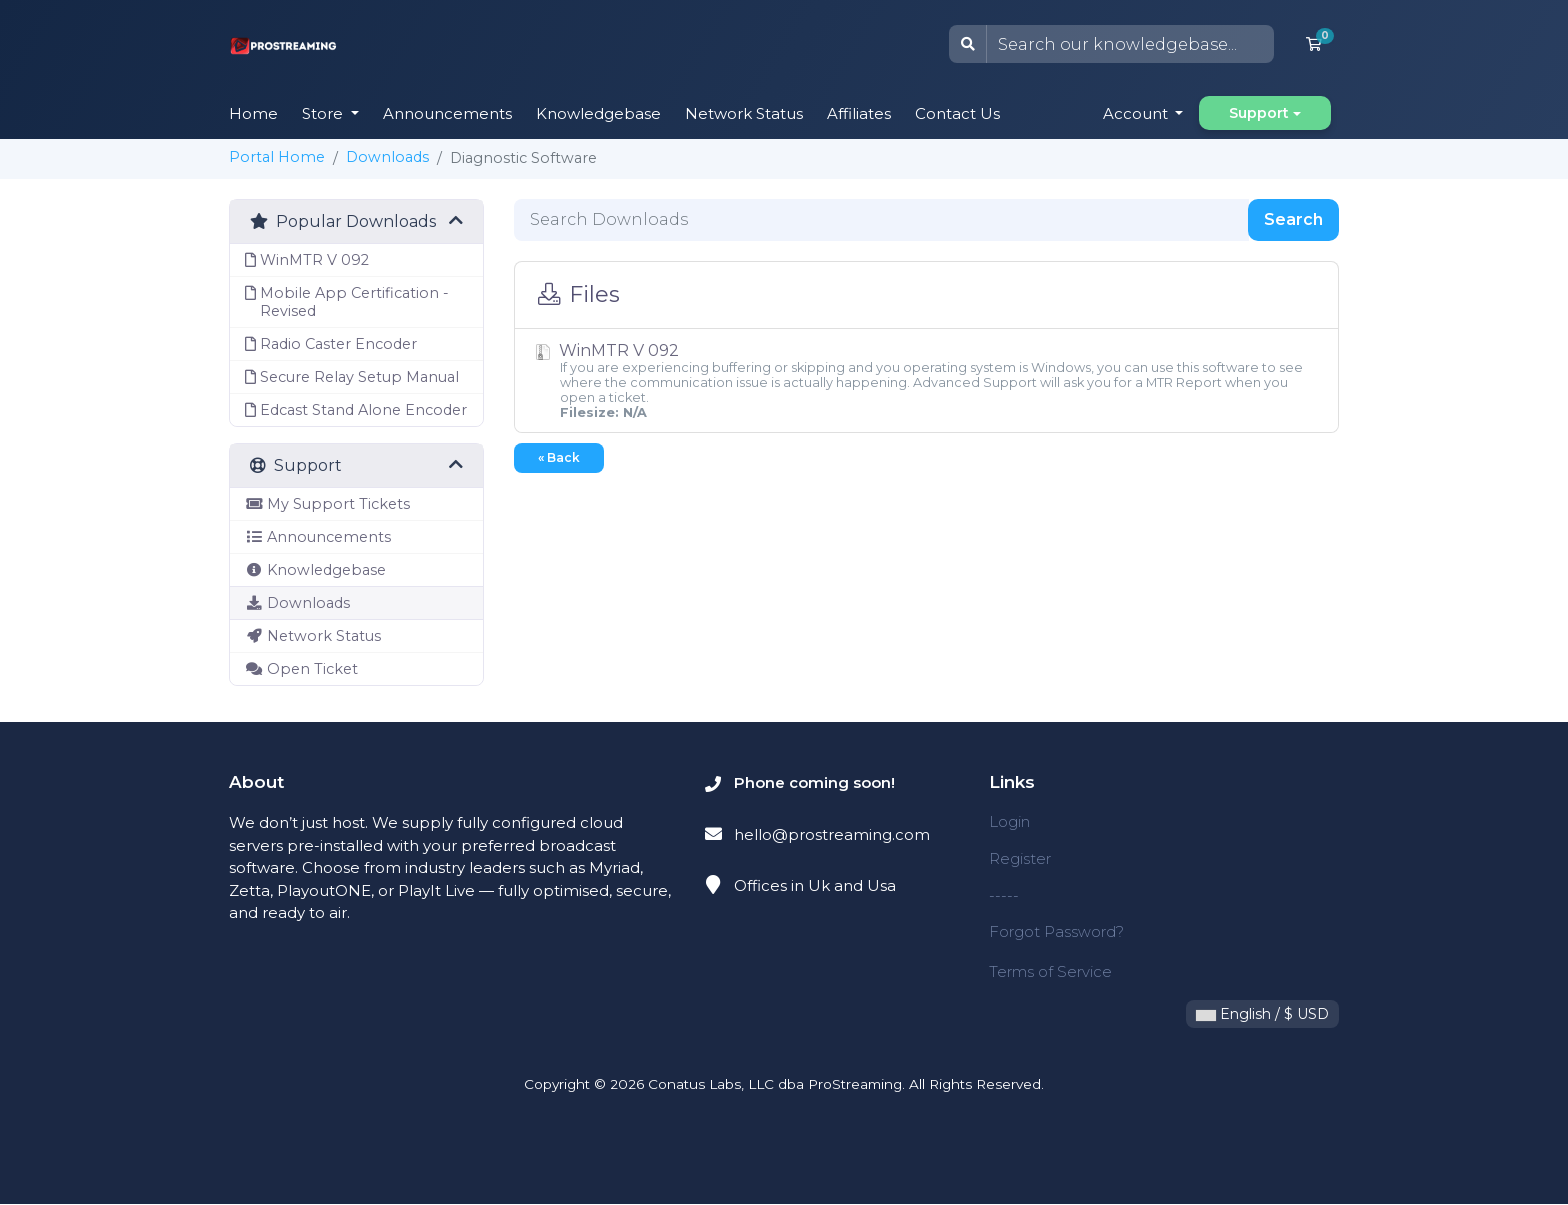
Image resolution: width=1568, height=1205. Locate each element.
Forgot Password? (1056, 931)
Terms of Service (1050, 972)
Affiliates (859, 113)
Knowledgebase (598, 113)
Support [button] (1259, 113)
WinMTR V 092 (926, 380)
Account (1137, 113)
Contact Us (957, 113)
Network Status (744, 113)
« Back (559, 457)
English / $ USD (1262, 1015)
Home (253, 113)
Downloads (387, 157)
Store (324, 113)
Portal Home (277, 157)
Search (1293, 219)
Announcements (447, 113)
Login (1009, 821)
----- (1004, 895)
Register (1020, 858)
